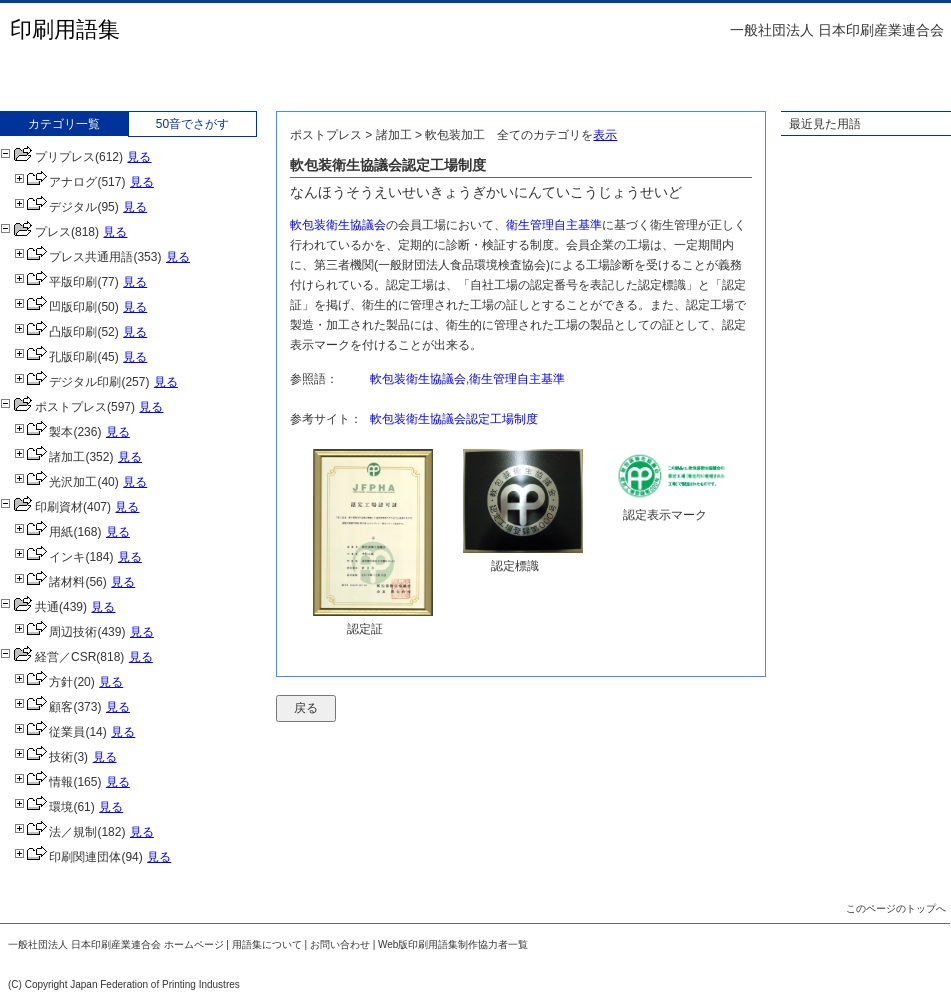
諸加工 (49, 457)
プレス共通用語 (73, 257)
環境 (43, 807)
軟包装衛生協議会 (338, 225)
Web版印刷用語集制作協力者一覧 (453, 944)
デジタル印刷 (67, 382)
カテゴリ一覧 (64, 124)
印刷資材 (41, 507)
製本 (43, 432)
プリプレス (47, 157)
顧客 (43, 707)
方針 (43, 682)
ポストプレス (53, 407)
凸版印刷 (55, 332)
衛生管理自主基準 (554, 225)
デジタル (55, 207)
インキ (49, 557)
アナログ (55, 182)
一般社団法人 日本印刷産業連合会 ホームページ (116, 944)
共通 (29, 607)
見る (139, 157)
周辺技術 (55, 632)
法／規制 (55, 832)
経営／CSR (48, 657)
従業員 (49, 732)
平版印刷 (55, 282)
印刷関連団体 (67, 857)
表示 (605, 135)
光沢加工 (55, 482)
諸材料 (49, 582)
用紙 (43, 532)
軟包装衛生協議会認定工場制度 (454, 419)
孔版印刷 (55, 357)
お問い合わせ (340, 944)
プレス (35, 232)
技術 (43, 757)
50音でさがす (192, 124)
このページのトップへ (896, 908)
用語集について (267, 944)
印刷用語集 (65, 29)
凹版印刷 (55, 307)
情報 (43, 782)
